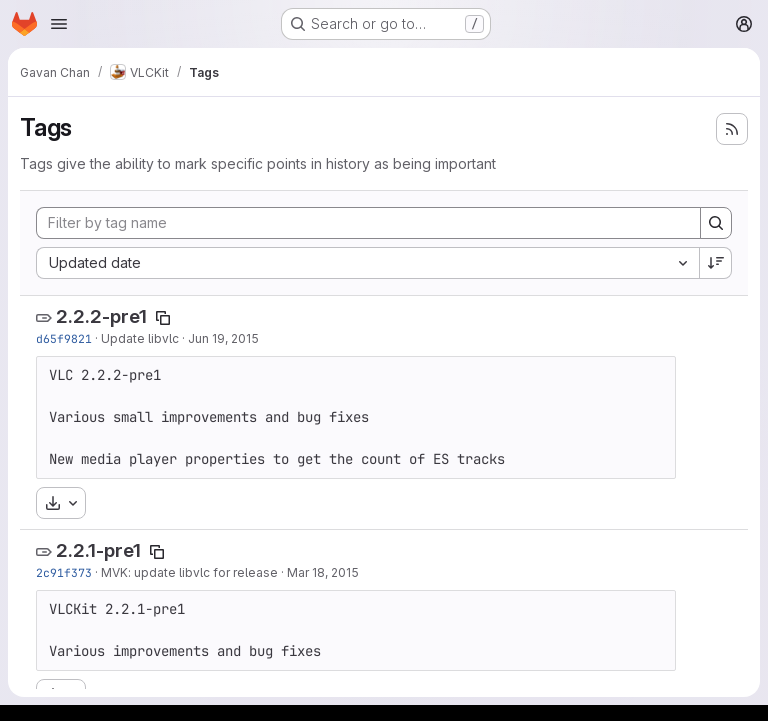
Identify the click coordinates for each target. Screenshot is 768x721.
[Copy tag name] (163, 318)
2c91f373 (64, 572)
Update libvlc (140, 338)
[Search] (716, 223)
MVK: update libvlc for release (189, 572)
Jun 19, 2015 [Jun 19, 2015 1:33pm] (223, 338)
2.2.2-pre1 (101, 316)
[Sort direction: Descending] (716, 263)
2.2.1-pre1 (98, 550)
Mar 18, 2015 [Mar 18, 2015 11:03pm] (323, 572)
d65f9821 (64, 338)
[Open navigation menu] (59, 24)
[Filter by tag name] (368, 223)
